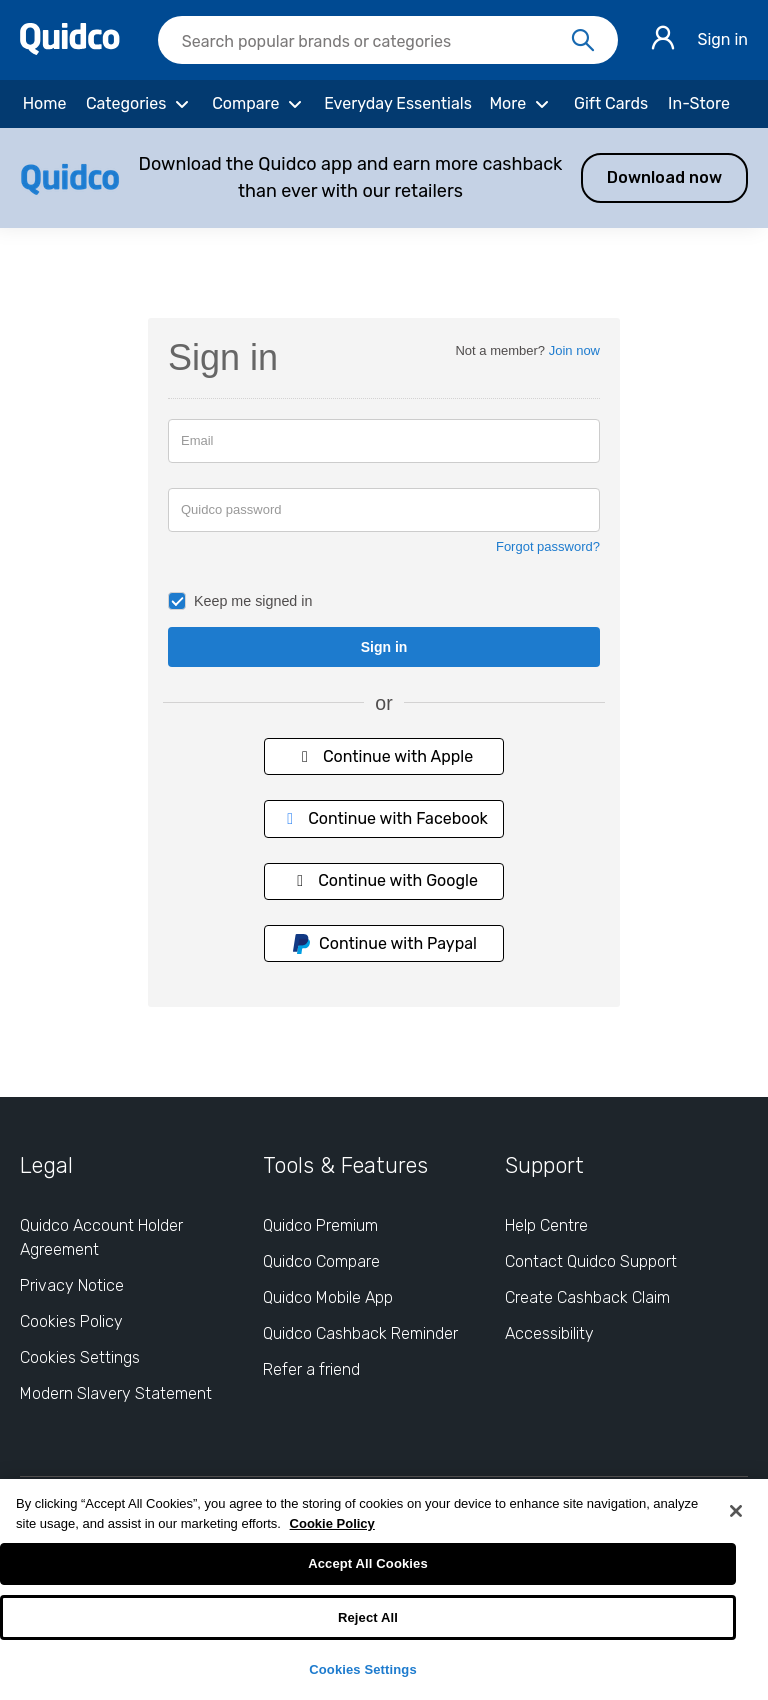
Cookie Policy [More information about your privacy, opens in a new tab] (332, 1523)
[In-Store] (699, 104)
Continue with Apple (384, 756)
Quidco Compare (321, 1261)
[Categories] (140, 104)
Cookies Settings (363, 1669)
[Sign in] (663, 40)
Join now (574, 350)
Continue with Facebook (384, 818)
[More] (521, 104)
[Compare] (260, 104)
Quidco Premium (320, 1225)
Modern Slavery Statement (116, 1393)
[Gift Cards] (611, 104)
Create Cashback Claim (587, 1297)
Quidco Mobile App (328, 1297)
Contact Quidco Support (591, 1261)
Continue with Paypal (384, 944)
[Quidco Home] (70, 49)
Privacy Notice (72, 1285)
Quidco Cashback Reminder (360, 1333)
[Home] (44, 104)
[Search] (583, 41)
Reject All (368, 1617)
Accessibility (549, 1333)
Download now (664, 177)
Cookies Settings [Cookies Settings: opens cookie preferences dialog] (80, 1357)
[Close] (736, 1511)
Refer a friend (311, 1369)
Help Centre (546, 1225)
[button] (384, 178)
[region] (384, 1589)
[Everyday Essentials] (398, 104)
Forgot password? (548, 546)
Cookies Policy (71, 1321)
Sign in (722, 39)
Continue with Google (384, 880)
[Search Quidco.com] (376, 42)
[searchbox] (388, 40)
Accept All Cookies (368, 1563)
